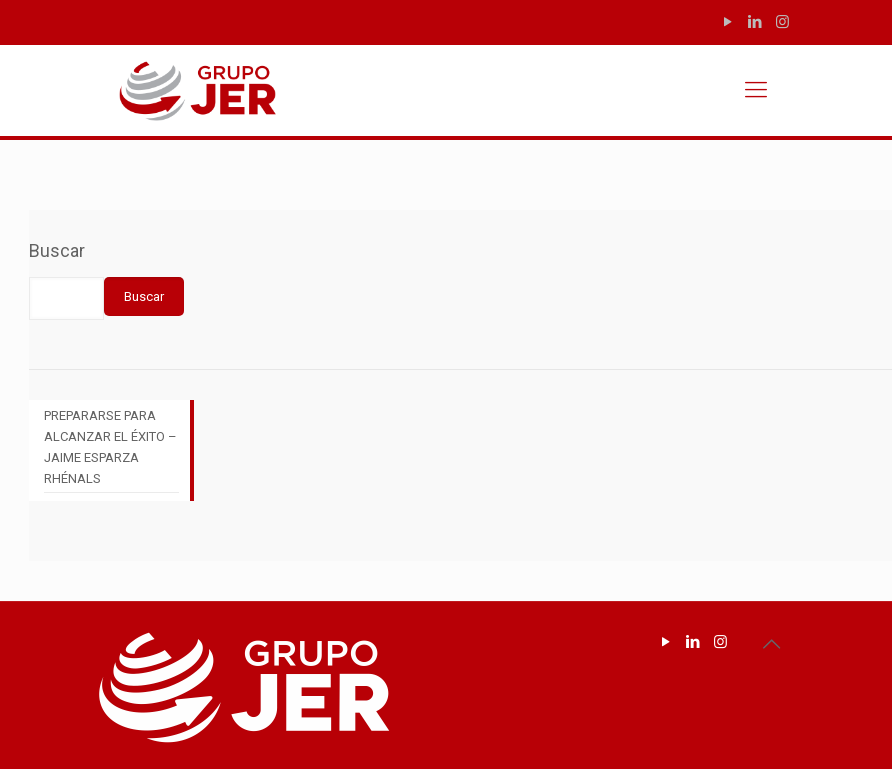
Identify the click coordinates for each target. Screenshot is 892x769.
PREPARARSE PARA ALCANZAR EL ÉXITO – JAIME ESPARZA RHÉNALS (110, 447)
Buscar (57, 250)
